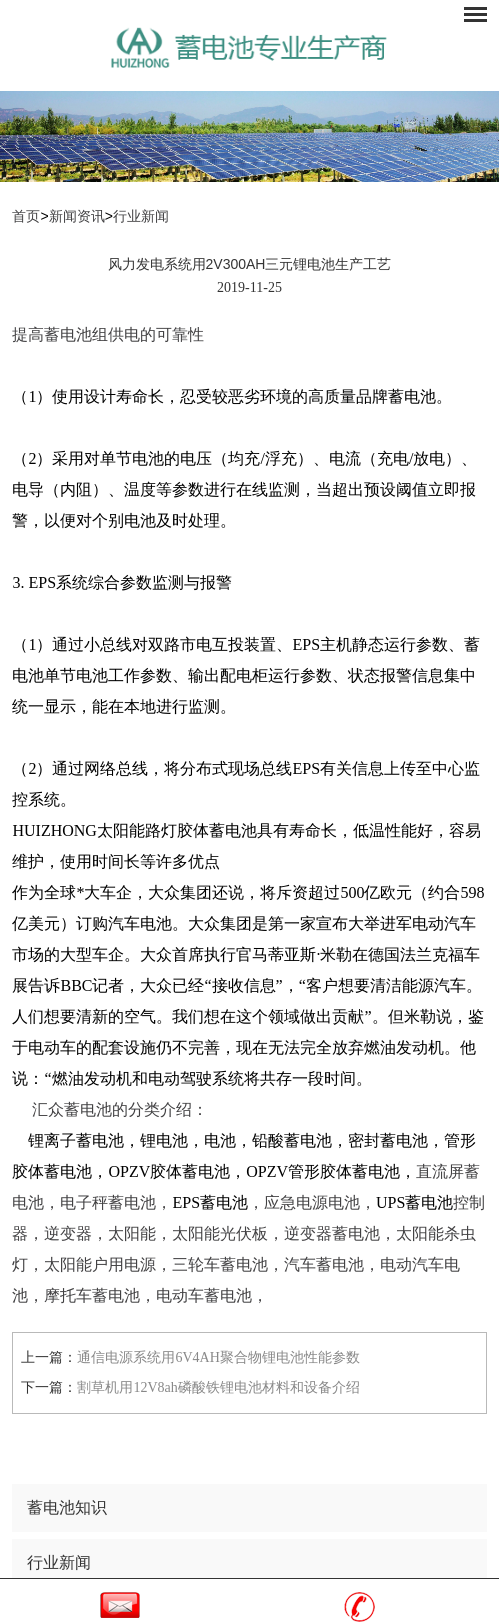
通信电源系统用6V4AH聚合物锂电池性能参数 (218, 1357)
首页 (26, 216)
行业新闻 (141, 216)
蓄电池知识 (67, 1507)
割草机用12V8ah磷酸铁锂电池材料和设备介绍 (218, 1387)
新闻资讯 (77, 216)
